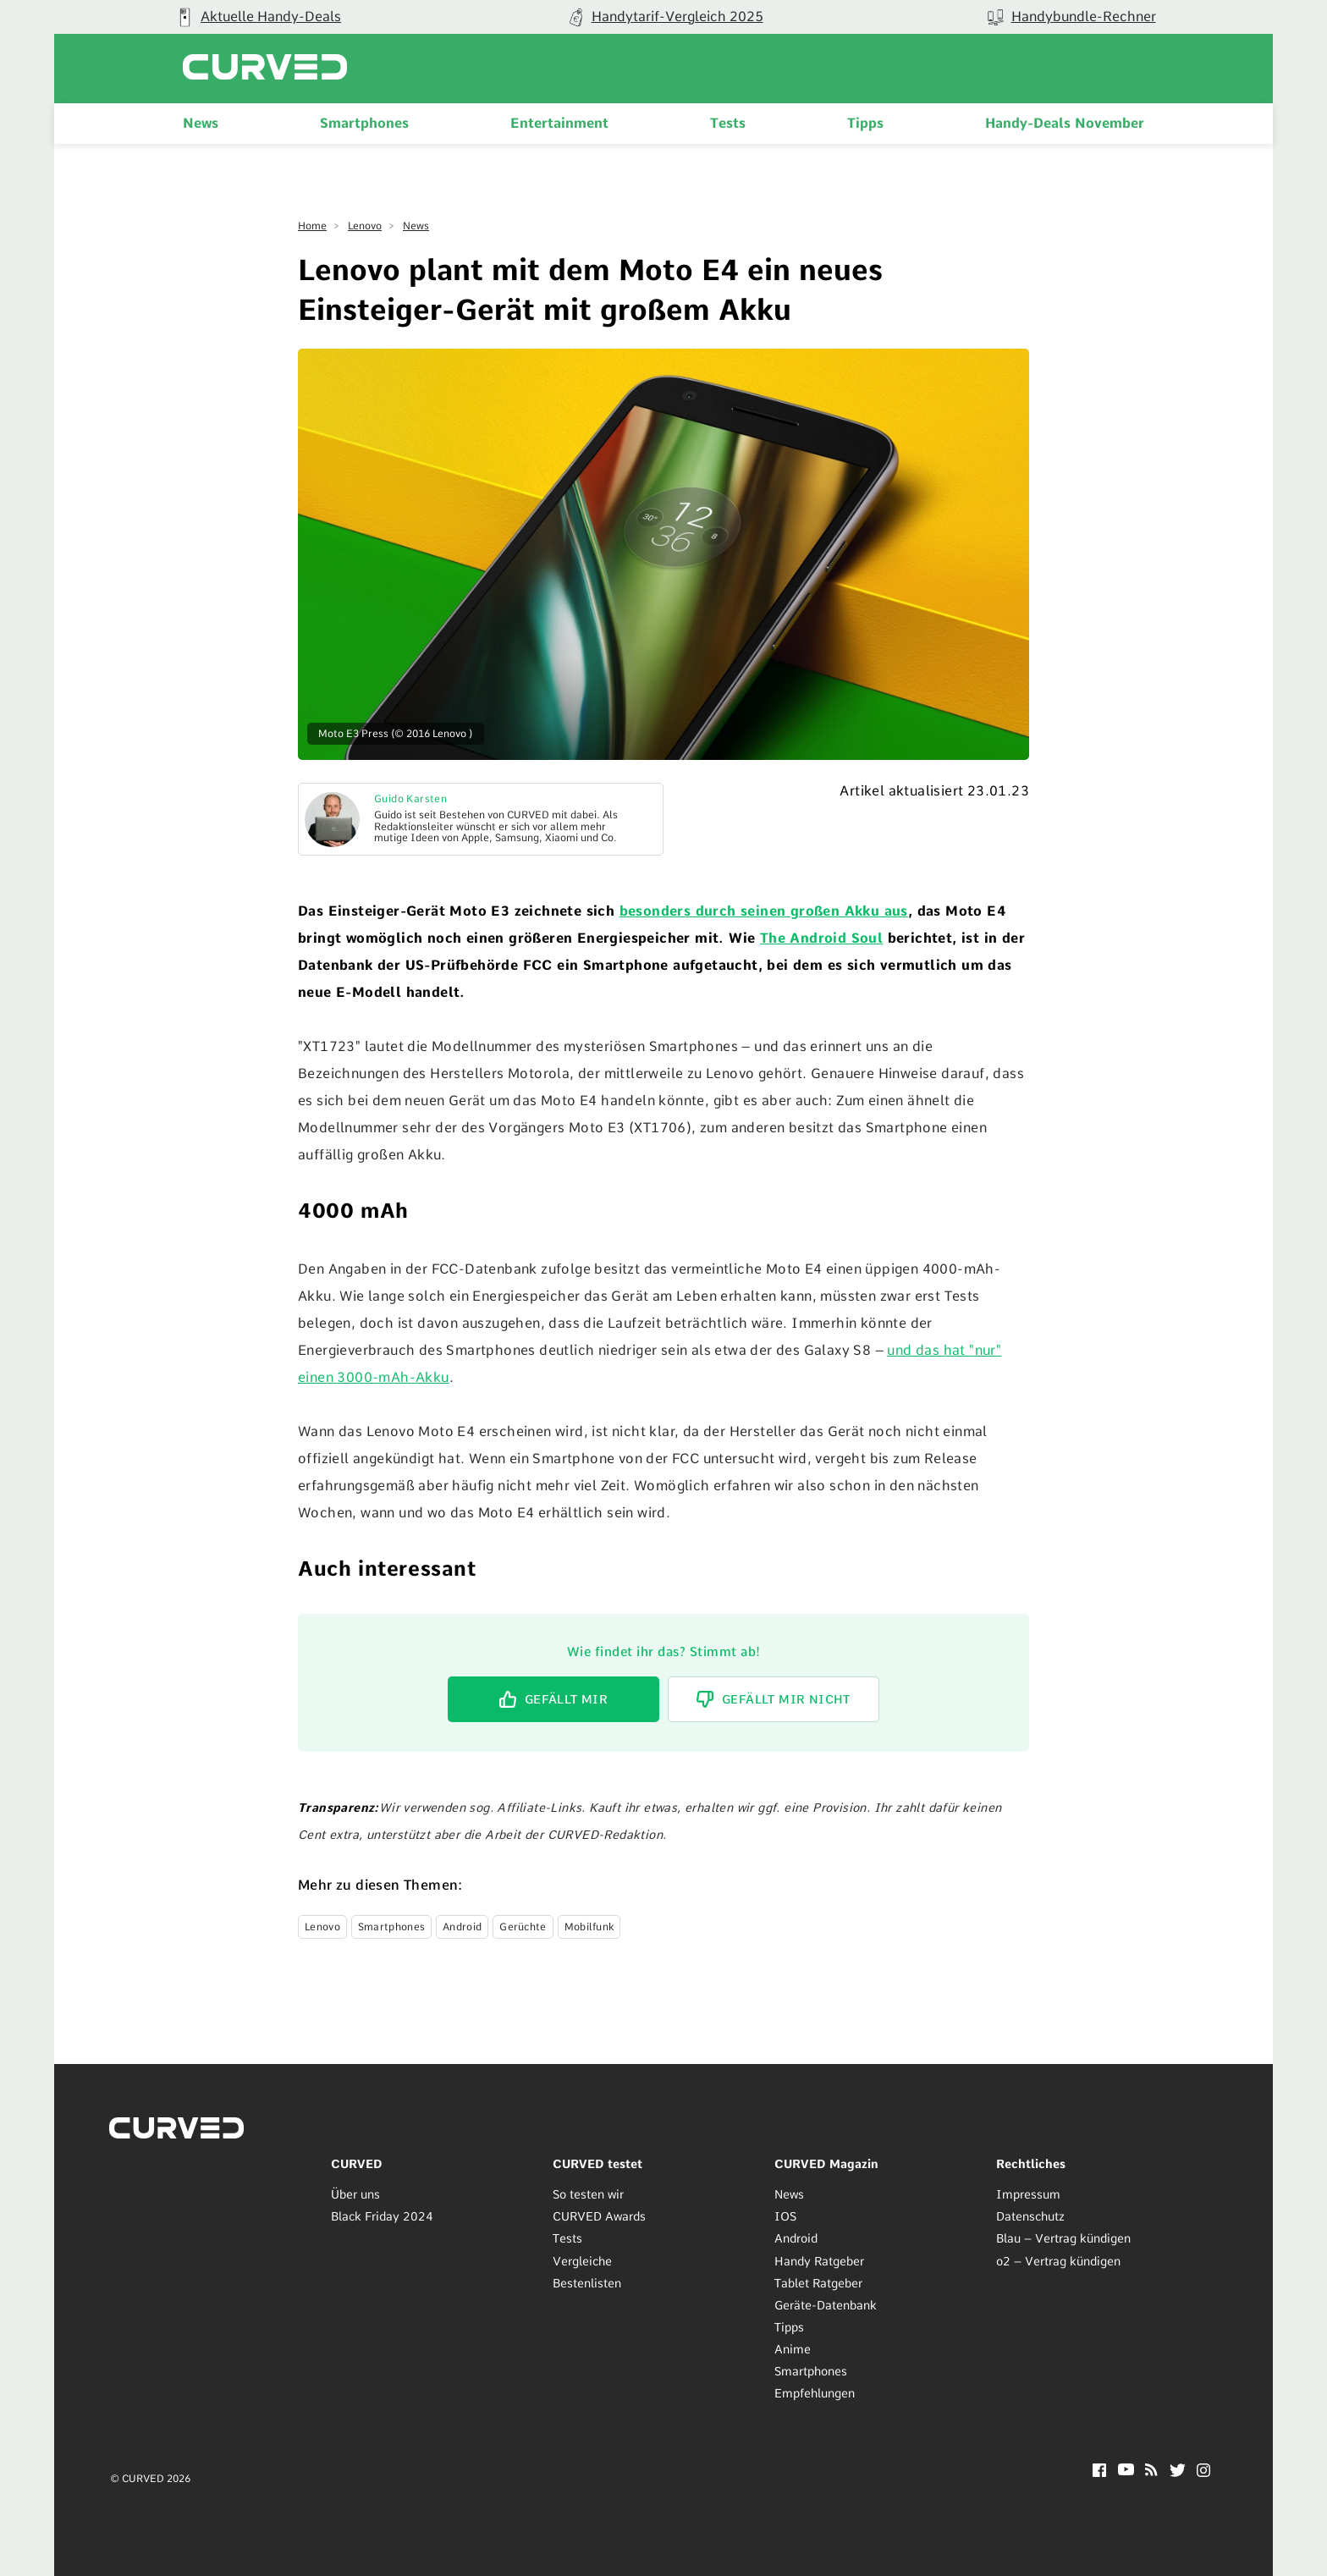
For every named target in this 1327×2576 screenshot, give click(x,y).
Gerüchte (522, 1927)
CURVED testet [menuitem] (597, 2164)
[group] (257, 17)
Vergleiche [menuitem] (582, 2261)
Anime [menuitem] (792, 2349)
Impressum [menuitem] (1028, 2194)
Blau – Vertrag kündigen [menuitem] (1063, 2238)
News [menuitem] (200, 123)
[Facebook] (1099, 2472)
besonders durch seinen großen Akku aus (763, 911)
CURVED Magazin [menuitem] (826, 2164)
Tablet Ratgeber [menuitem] (818, 2283)
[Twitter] (1178, 2472)
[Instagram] (1204, 2472)
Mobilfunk (589, 1927)
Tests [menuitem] (728, 123)
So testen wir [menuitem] (588, 2194)
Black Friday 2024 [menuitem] (382, 2216)
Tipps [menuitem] (865, 123)
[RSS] (1151, 2471)
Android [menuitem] (796, 2238)
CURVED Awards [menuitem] (599, 2216)
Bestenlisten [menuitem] (587, 2283)
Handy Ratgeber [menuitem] (819, 2261)
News (416, 226)
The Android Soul (821, 938)
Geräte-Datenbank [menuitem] (825, 2305)
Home (312, 226)
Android (462, 1927)
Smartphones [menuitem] (364, 123)
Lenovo (365, 226)
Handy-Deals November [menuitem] (1064, 123)
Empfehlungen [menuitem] (814, 2393)
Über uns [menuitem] (355, 2194)
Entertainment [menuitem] (559, 123)
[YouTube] (1126, 2471)
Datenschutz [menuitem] (1030, 2216)
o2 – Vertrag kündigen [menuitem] (1058, 2261)
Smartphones (391, 1927)
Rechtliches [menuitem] (1030, 2164)
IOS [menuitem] (785, 2216)
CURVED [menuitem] (357, 2164)
